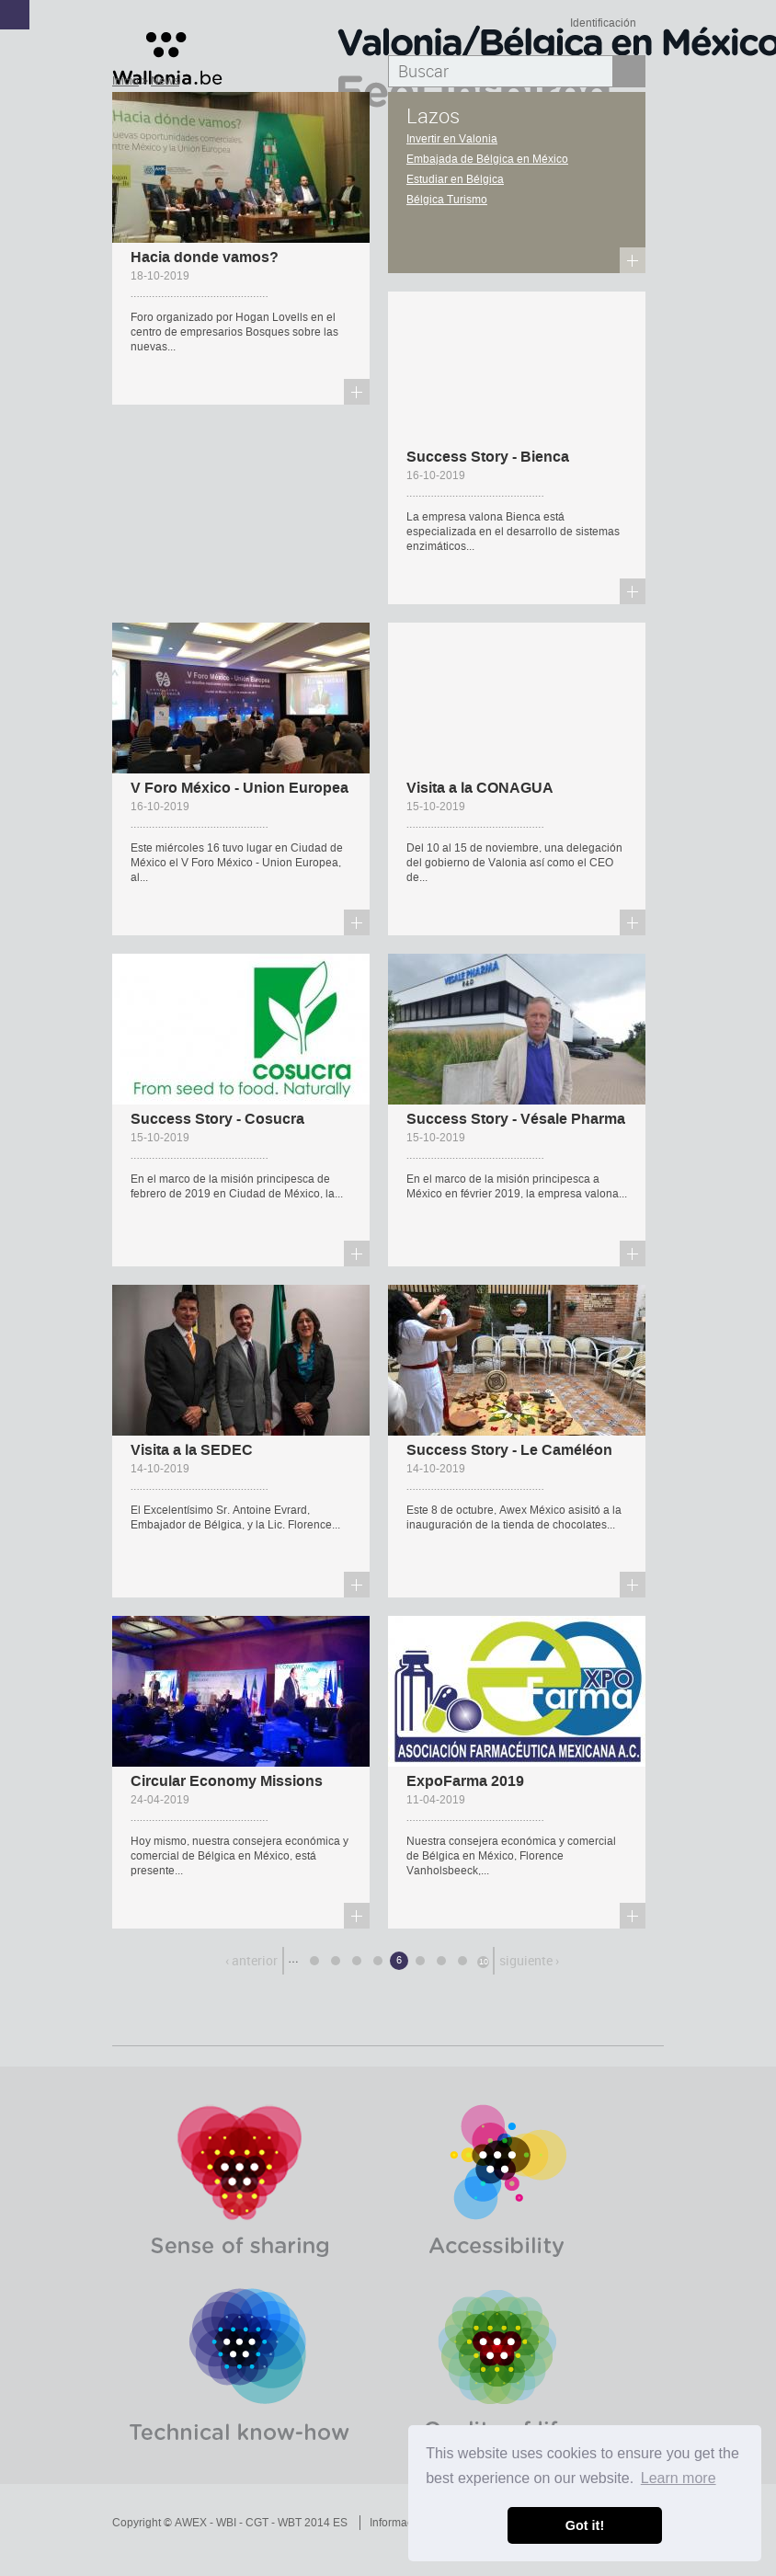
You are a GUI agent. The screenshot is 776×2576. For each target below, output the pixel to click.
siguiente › (529, 1960)
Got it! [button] (584, 2525)
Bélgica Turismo (446, 199)
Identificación (603, 23)
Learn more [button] (678, 2478)
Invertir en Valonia (451, 139)
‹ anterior (251, 1960)
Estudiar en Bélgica (455, 179)
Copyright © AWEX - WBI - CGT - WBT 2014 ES (230, 2522)
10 (483, 1961)
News (165, 81)
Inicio (125, 81)
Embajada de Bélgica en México (487, 159)
